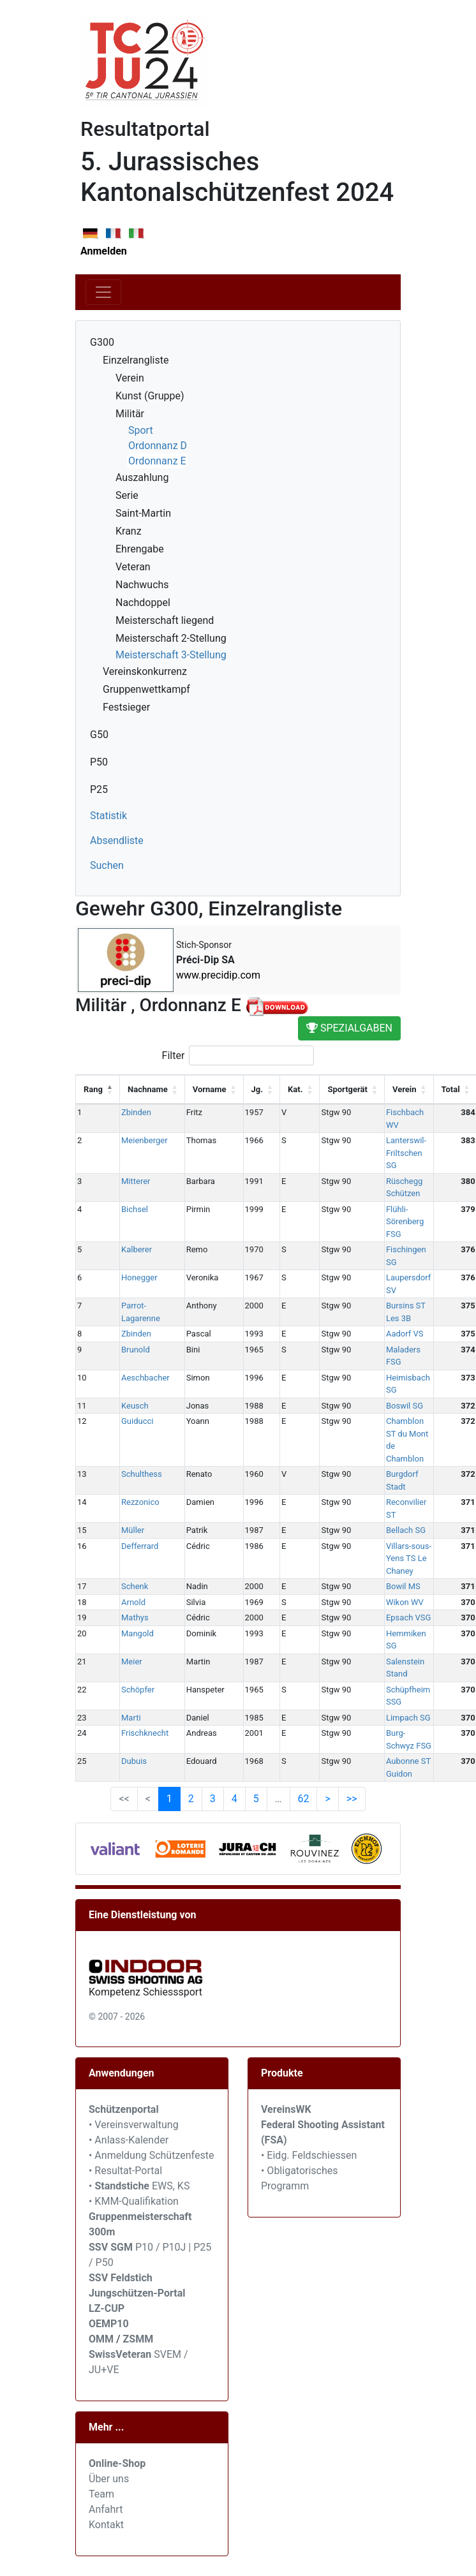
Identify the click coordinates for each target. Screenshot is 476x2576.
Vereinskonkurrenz (145, 671)
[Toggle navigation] (103, 292)
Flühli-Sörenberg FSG (405, 1221)
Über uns (109, 2479)
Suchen (107, 865)
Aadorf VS (405, 1333)
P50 (99, 762)
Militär (129, 414)
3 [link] (213, 1799)
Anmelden (103, 251)
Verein (129, 378)
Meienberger (144, 1140)
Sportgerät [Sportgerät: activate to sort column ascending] (347, 1089)
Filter (238, 1055)
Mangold (137, 1633)
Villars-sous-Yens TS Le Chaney (408, 1558)
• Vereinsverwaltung (134, 2125)
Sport (140, 430)
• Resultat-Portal (125, 2171)
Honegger (139, 1277)
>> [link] (351, 1799)
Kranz (128, 531)
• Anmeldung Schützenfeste (151, 2155)
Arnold (133, 1602)
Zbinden (136, 1112)
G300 (102, 342)
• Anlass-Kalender (128, 2140)
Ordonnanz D (157, 446)
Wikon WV (405, 1602)
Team (101, 2494)
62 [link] (303, 1799)
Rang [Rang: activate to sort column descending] (93, 1089)
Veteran (133, 567)
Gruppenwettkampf (146, 689)
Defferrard (139, 1546)
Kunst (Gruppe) (149, 396)
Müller (132, 1530)
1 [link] (169, 1799)
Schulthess (141, 1474)
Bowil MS (403, 1586)
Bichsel (134, 1209)
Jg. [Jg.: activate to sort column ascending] (257, 1089)
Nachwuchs (142, 585)
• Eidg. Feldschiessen (309, 2155)
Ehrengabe (139, 549)
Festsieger (126, 707)
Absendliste (117, 840)
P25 (99, 789)
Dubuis (134, 1761)
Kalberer (136, 1249)
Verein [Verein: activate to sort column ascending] (404, 1089)
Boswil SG (404, 1405)
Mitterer (136, 1181)
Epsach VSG (408, 1617)
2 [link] (191, 1799)
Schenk (134, 1586)
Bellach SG (406, 1530)
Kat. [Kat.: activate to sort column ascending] (295, 1089)
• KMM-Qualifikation (134, 2201)
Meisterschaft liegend (164, 620)
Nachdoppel (142, 602)
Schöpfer (137, 1689)
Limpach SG (408, 1717)
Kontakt (106, 2525)
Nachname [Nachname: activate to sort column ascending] (148, 1089)
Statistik (108, 816)
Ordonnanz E (157, 461)
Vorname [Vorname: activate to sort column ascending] (210, 1089)
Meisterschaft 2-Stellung (171, 638)
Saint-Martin (143, 513)
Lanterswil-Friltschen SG (406, 1153)
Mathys (135, 1617)
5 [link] (256, 1799)
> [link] (327, 1799)
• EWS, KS (139, 2186)
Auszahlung (141, 477)
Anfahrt (106, 2509)
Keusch (135, 1405)
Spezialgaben (349, 1028)
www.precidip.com (218, 975)
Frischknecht (144, 1733)
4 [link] (234, 1799)
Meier (131, 1661)
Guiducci (137, 1421)
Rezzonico (140, 1502)
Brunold (135, 1349)
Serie (126, 495)
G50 (99, 735)
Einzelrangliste (135, 360)
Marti (131, 1717)
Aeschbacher (145, 1377)
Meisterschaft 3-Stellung (171, 655)
